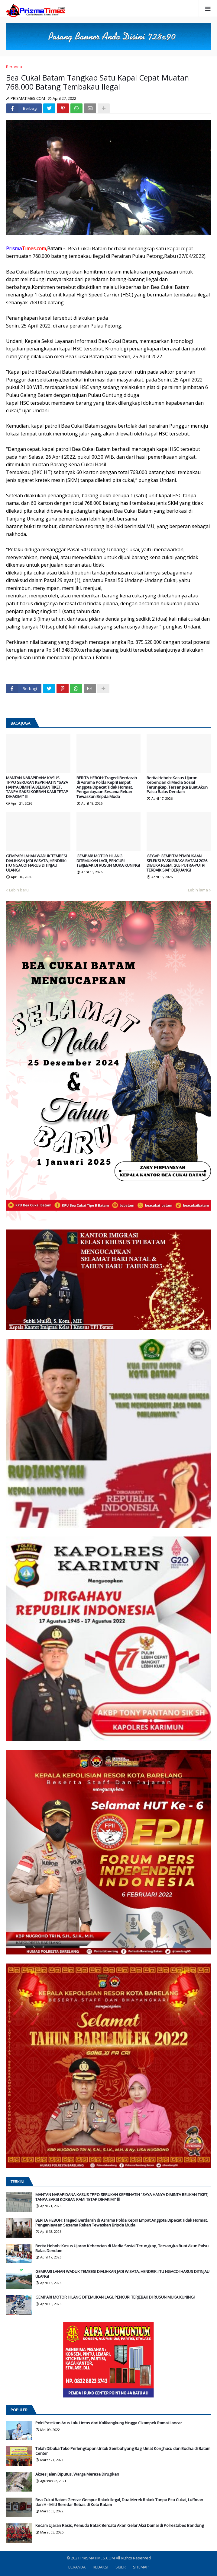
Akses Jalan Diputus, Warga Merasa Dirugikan (77, 2474)
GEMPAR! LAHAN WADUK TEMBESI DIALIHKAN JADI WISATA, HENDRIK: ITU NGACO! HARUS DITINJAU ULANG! (36, 863)
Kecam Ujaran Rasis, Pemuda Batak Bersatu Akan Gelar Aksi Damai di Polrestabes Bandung (119, 2525)
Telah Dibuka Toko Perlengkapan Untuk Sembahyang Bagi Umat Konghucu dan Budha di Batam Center (122, 2451)
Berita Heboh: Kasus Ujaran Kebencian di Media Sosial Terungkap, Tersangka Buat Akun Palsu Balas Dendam (177, 785)
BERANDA (77, 2567)
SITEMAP (141, 2567)
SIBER (120, 2567)
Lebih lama (198, 890)
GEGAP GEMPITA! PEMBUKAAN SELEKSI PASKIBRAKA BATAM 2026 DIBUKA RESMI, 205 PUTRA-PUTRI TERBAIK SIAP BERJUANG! (177, 863)
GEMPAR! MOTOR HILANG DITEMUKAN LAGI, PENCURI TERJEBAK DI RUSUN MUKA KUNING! (108, 861)
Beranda (14, 66)
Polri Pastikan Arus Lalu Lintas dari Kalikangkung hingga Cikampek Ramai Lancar (108, 2423)
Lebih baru (19, 890)
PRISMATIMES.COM (98, 2558)
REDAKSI (100, 2567)
